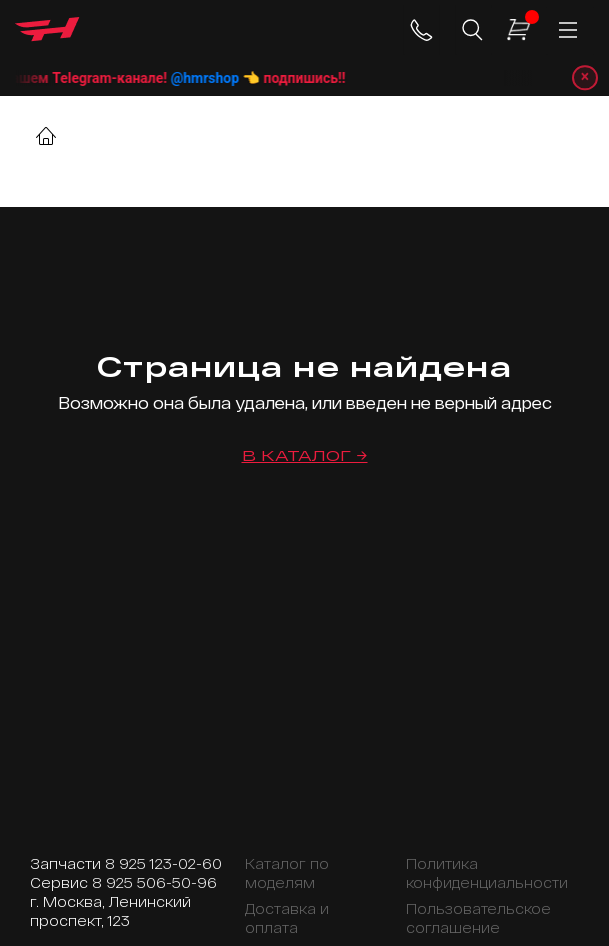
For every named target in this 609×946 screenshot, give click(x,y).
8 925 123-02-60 (163, 863)
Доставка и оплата (287, 918)
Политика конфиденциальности (487, 873)
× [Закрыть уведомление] (584, 77)
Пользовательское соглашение (478, 918)
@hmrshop (230, 78)
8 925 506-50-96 (154, 882)
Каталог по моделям (287, 873)
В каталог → (305, 455)
